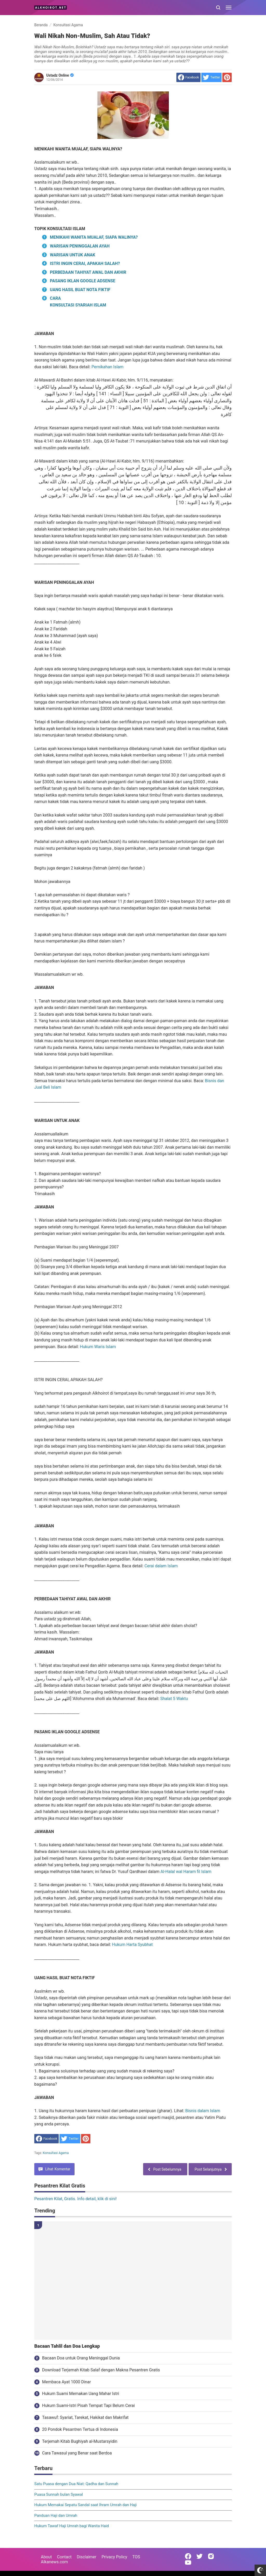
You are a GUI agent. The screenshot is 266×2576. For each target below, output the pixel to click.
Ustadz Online (60, 75)
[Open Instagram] (211, 2556)
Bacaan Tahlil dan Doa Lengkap (67, 2346)
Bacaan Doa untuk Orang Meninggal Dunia (81, 2358)
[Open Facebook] (188, 2556)
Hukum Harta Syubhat (132, 1944)
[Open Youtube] (188, 2562)
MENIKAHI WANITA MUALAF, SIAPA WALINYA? (94, 237)
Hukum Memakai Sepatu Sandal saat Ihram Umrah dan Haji (85, 2505)
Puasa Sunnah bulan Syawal (58, 2494)
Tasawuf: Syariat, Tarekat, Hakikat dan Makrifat (85, 2417)
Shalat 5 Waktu (174, 1698)
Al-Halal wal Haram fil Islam (186, 1871)
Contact (64, 2556)
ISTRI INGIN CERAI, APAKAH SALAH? (85, 263)
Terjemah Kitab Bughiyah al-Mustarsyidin (79, 2441)
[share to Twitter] (211, 77)
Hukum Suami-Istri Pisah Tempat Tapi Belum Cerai (88, 2405)
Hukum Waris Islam (98, 1346)
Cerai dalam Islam (161, 1565)
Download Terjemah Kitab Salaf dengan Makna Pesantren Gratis (101, 2369)
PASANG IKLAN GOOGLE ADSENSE (82, 280)
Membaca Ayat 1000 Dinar (66, 2381)
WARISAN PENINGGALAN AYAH (80, 246)
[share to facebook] (188, 77)
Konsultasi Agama (56, 2153)
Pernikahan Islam (107, 366)
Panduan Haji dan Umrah (55, 2515)
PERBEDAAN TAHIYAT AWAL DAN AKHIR (88, 272)
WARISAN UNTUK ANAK (72, 254)
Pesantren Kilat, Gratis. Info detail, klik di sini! (75, 2198)
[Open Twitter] (199, 2556)
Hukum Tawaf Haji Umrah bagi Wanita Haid (71, 2526)
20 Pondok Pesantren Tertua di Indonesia (80, 2429)
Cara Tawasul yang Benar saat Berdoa (77, 2453)
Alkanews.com (54, 2561)
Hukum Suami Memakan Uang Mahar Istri (80, 2393)
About (46, 2556)
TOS (136, 2556)
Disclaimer (86, 2556)
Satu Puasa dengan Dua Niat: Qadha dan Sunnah (76, 2483)
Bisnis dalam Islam (202, 2110)
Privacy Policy (114, 2556)
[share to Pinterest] (227, 77)
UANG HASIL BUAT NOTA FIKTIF (80, 289)
